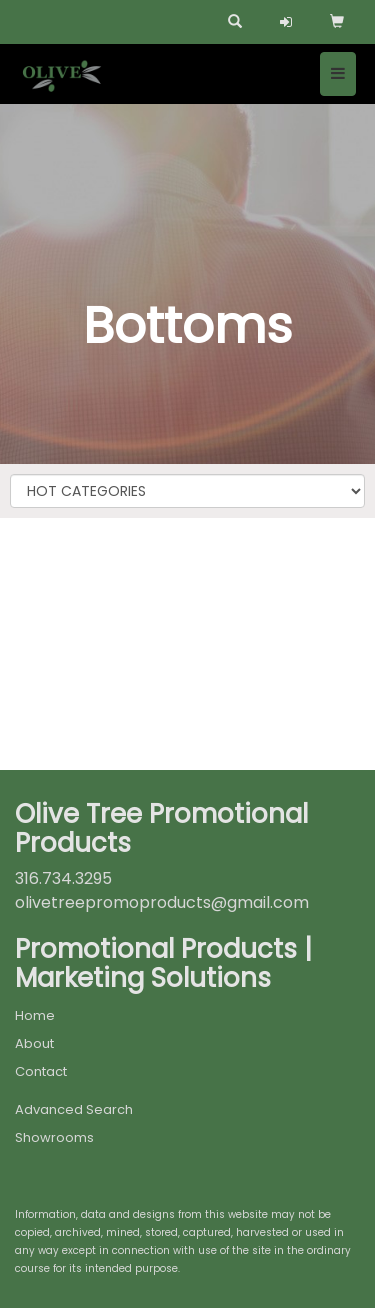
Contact (41, 1071)
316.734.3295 (63, 878)
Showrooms (54, 1137)
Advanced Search (74, 1109)
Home (35, 1015)
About (34, 1043)
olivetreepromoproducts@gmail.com (162, 902)
